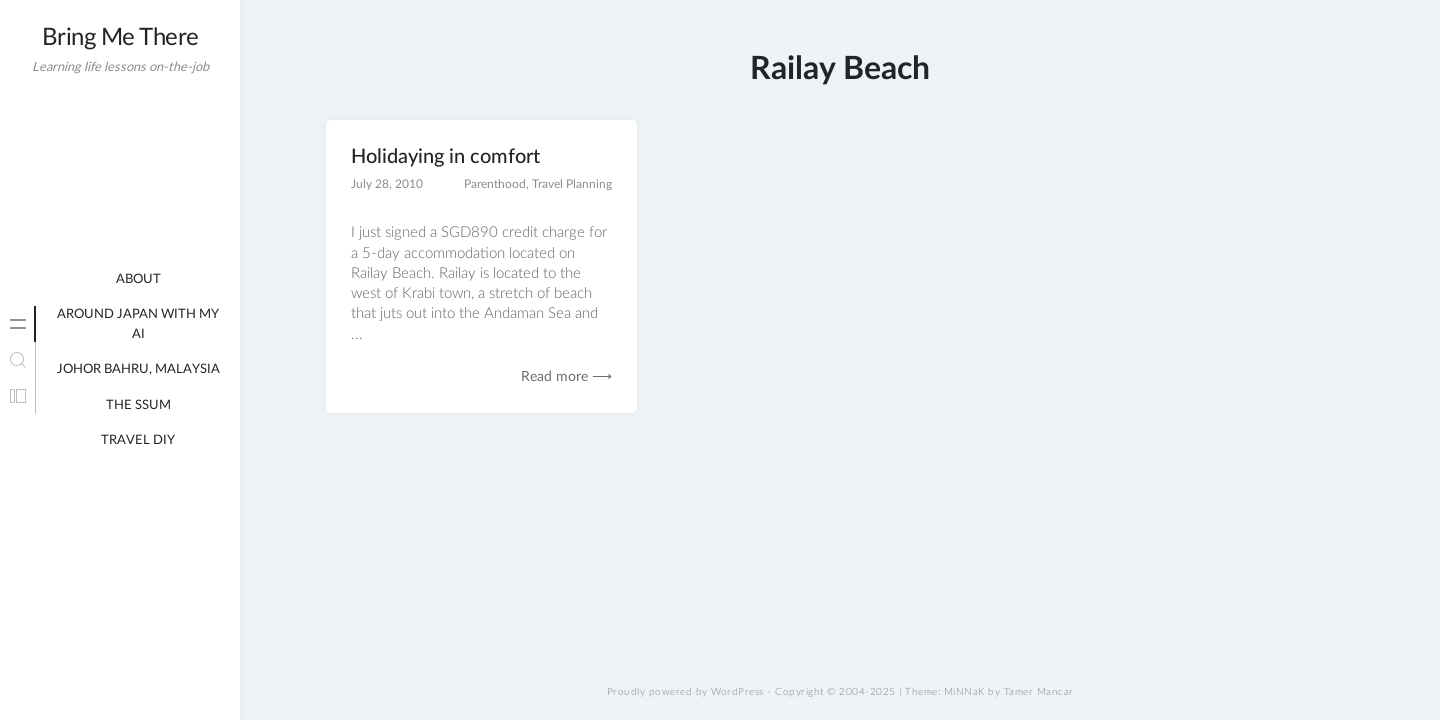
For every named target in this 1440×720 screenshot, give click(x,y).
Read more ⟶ (566, 377)
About (138, 279)
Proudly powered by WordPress (685, 692)
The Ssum (138, 405)
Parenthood (495, 184)
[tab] (18, 324)
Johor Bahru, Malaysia (138, 369)
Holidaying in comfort (445, 157)
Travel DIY (138, 440)
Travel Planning (572, 184)
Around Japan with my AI (138, 324)
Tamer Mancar (1039, 692)
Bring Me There (120, 38)
